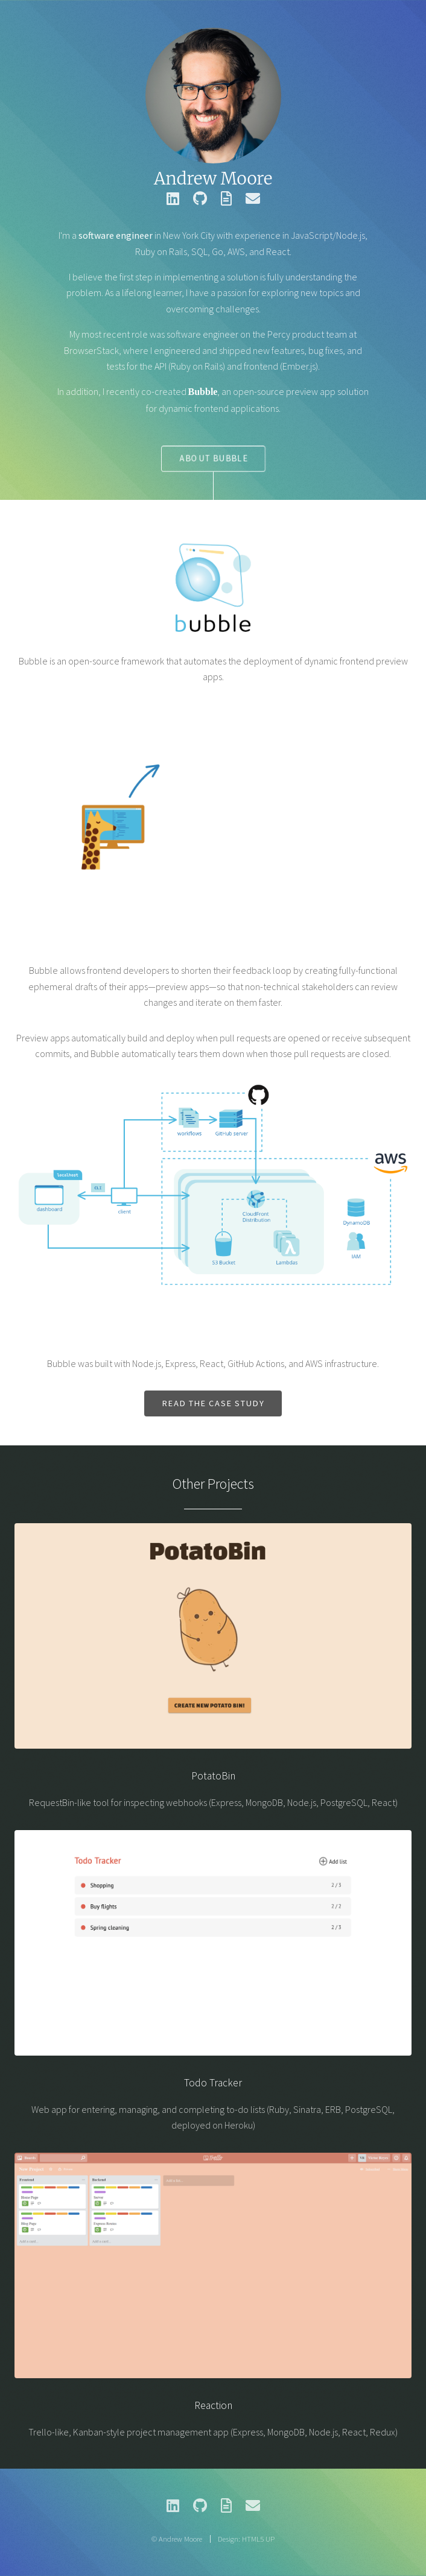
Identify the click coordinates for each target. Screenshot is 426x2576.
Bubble (202, 392)
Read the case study (213, 1403)
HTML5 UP (258, 2538)
